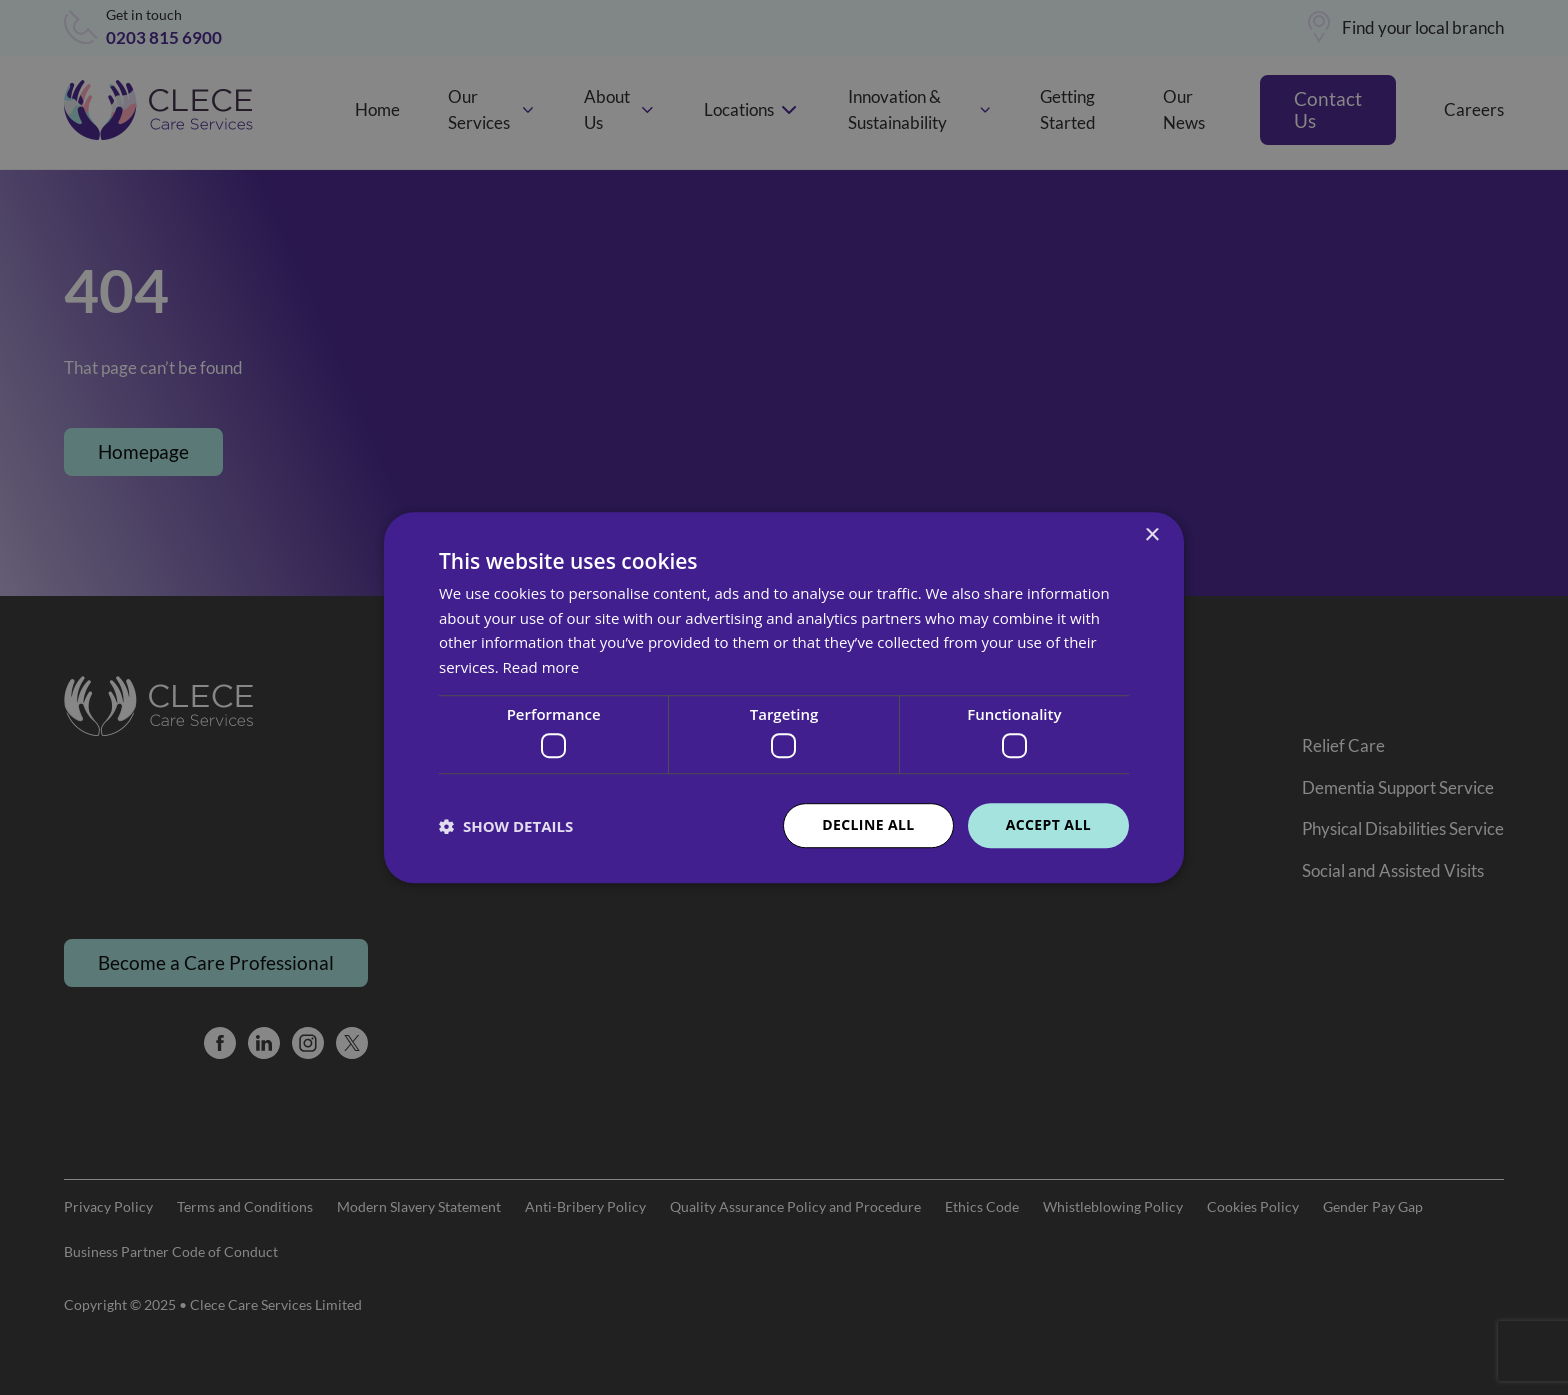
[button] (506, 826)
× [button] (1151, 535)
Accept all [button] (1048, 825)
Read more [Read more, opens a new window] (541, 667)
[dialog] (784, 697)
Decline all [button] (868, 825)
